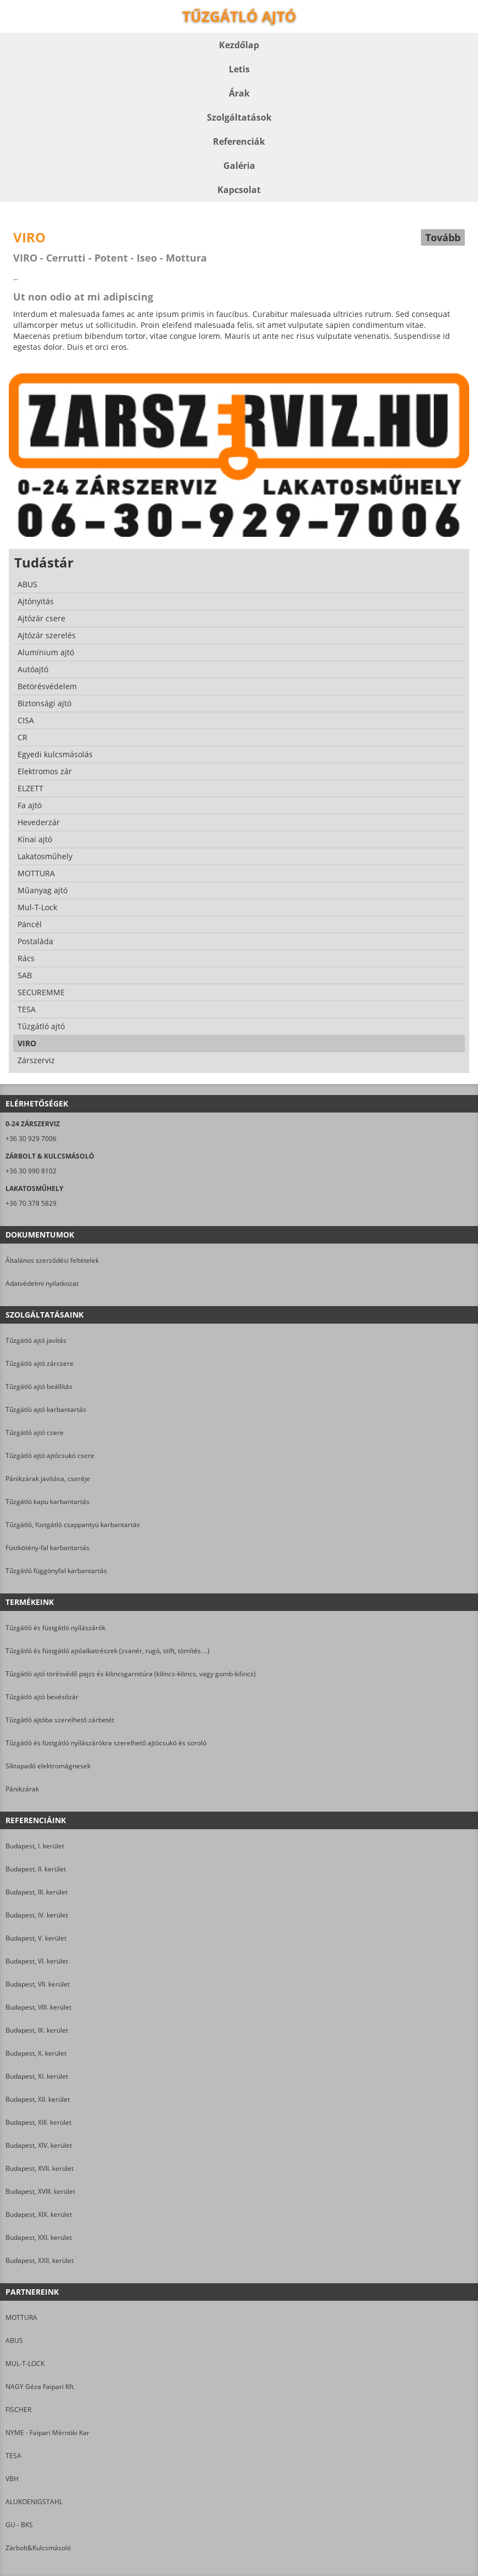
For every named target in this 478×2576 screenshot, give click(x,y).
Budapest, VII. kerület (37, 1984)
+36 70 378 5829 (31, 1203)
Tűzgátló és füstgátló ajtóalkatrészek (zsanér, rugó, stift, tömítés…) (107, 1650)
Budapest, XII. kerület (37, 2099)
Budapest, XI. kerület (36, 2076)
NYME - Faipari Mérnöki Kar (47, 2432)
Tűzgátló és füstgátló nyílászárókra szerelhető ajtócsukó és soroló (105, 1742)
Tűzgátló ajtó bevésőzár (41, 1696)
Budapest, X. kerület (35, 2053)
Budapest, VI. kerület (36, 1961)
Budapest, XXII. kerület (39, 2260)
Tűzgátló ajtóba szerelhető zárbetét (59, 1719)
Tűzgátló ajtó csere (34, 1432)
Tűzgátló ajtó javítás (35, 1340)
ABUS (14, 2340)
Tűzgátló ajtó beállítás (38, 1386)
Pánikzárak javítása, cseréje (47, 1478)
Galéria (239, 166)
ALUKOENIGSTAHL (34, 2501)
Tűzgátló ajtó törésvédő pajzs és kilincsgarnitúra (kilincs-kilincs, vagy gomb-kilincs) (130, 1673)
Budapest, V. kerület (35, 1938)
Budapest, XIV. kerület (38, 2145)
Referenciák (239, 141)
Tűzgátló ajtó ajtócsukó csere (49, 1455)
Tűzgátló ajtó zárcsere (39, 1363)
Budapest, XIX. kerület (38, 2214)
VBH (12, 2478)
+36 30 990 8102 (31, 1171)
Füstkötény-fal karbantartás (47, 1547)
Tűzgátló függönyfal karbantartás (56, 1570)
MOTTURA (21, 2317)
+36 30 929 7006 (31, 1138)
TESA (13, 2455)
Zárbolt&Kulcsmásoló (38, 2547)
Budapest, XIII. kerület (38, 2122)
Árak (239, 93)
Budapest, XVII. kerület (39, 2168)
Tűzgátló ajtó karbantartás (45, 1409)
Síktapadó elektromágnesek (48, 1766)
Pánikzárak (22, 1789)
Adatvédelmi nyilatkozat (41, 1283)
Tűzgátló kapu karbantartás (47, 1501)
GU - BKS (19, 2524)
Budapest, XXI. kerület (38, 2237)
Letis (239, 69)
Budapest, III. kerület (36, 1892)
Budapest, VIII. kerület (38, 2007)
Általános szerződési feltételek (52, 1260)
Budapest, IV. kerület (36, 1915)
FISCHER (18, 2409)
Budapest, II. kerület (35, 1869)
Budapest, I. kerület (34, 1846)
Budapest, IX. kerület (36, 2030)
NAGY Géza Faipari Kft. (40, 2386)
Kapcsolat (239, 190)
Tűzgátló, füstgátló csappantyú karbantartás (72, 1524)
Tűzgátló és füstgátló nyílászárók (55, 1627)
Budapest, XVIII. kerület (40, 2191)
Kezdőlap (239, 45)
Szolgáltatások (239, 117)
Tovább (442, 237)
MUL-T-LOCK (24, 2363)
